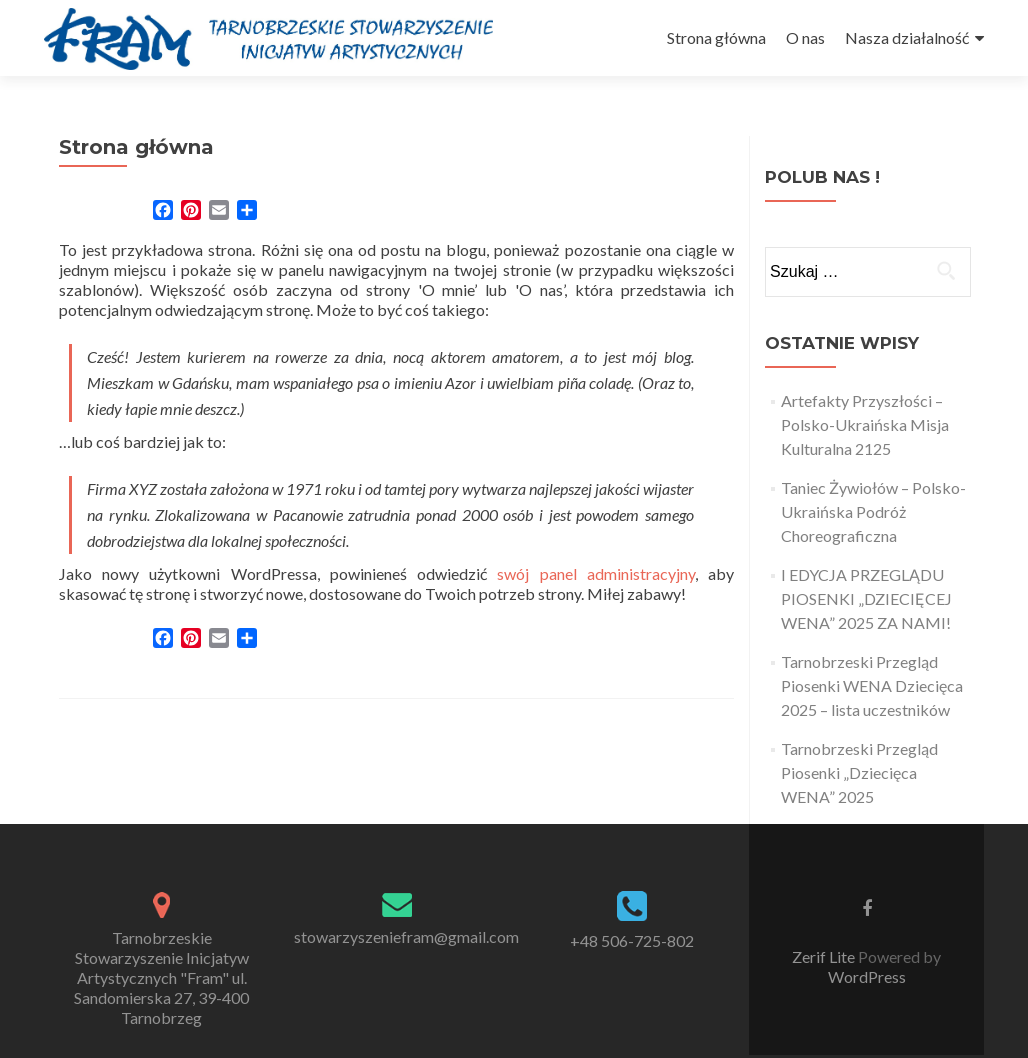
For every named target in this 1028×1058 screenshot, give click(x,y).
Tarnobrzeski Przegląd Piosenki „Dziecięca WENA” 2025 (859, 772)
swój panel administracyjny (595, 573)
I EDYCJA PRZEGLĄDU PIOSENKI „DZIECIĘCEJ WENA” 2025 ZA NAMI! (866, 598)
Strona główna (716, 37)
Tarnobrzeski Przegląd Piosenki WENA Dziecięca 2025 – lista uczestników (872, 685)
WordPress (867, 976)
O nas (805, 37)
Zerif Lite (825, 956)
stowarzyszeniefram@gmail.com (406, 936)
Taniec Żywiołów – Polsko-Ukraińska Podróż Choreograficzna (873, 511)
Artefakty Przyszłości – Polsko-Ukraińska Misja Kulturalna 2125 (865, 424)
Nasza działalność (907, 37)
